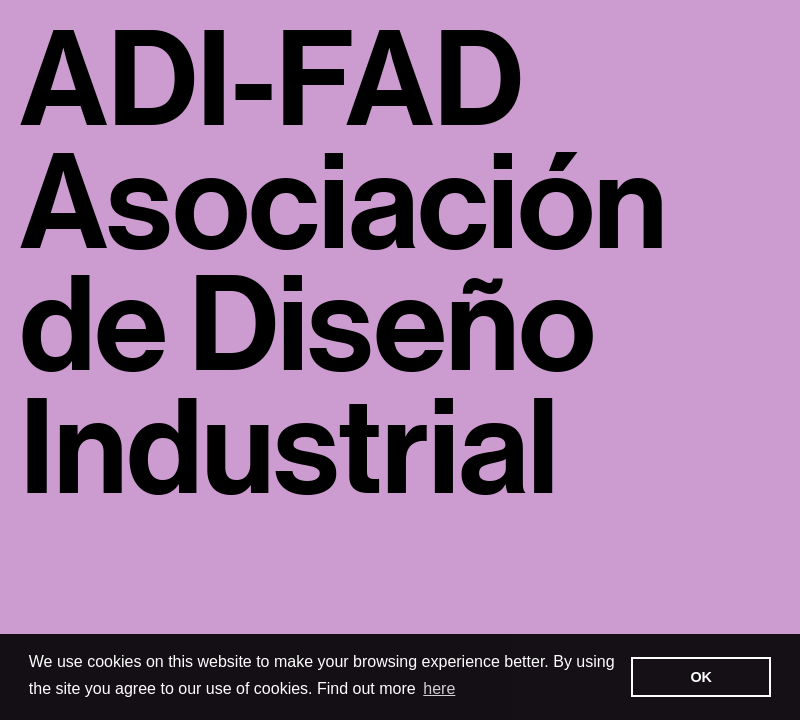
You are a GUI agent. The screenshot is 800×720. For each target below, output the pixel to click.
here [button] (439, 688)
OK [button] (701, 677)
